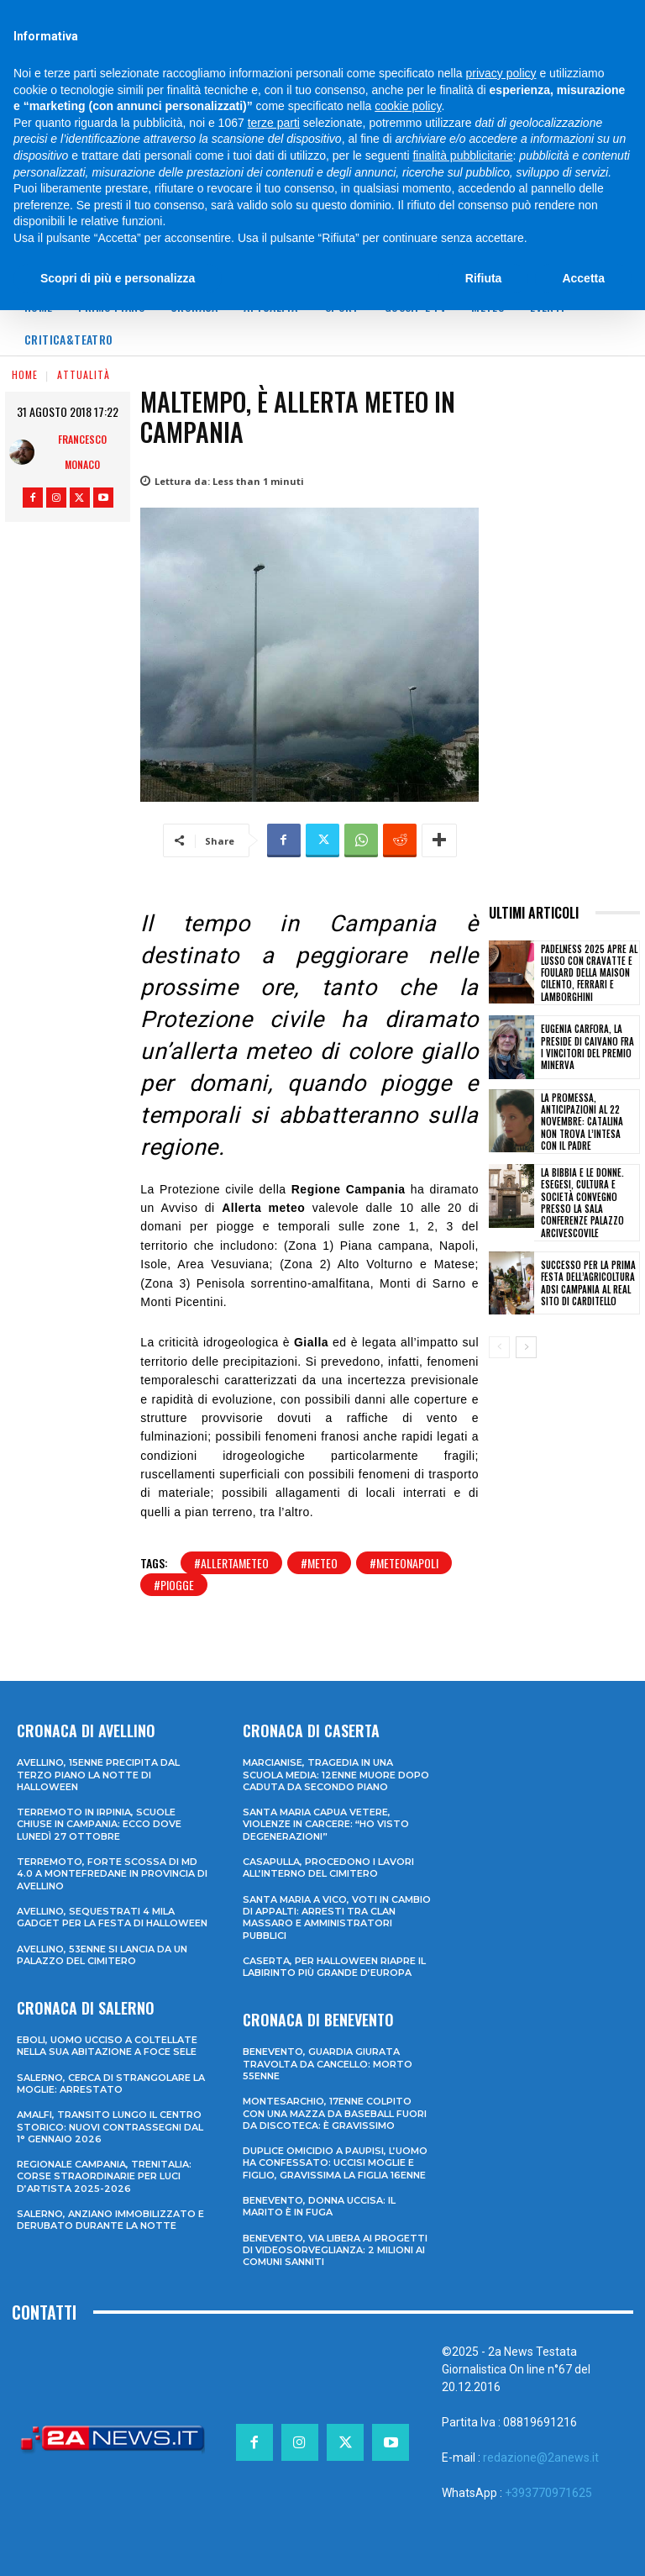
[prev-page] (499, 1347)
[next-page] (526, 1347)
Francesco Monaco (82, 451)
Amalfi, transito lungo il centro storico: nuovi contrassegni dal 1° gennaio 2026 (110, 2127)
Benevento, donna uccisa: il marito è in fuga (319, 2206)
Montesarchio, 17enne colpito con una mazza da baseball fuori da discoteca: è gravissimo (335, 2113)
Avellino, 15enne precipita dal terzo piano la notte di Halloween (98, 1775)
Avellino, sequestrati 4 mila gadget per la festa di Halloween (112, 1917)
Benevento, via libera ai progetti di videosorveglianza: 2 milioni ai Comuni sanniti (335, 2250)
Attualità (83, 374)
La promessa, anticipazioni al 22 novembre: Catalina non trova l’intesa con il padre (582, 1121)
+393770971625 (548, 2493)
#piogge (174, 1585)
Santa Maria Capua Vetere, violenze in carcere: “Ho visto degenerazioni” (326, 1824)
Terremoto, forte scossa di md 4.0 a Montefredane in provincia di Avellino (112, 1874)
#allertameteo (231, 1563)
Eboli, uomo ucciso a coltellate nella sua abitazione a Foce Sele (107, 2045)
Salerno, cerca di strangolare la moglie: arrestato (111, 2083)
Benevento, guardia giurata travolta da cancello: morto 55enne (327, 2064)
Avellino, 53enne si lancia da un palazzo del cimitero (102, 1955)
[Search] (536, 16)
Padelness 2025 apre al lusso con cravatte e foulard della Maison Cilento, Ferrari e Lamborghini (589, 973)
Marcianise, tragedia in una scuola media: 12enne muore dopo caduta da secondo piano (336, 1775)
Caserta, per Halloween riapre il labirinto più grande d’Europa (334, 1966)
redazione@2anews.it (541, 2457)
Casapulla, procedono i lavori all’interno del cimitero (328, 1867)
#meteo (319, 1563)
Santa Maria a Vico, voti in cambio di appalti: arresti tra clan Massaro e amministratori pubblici (337, 1917)
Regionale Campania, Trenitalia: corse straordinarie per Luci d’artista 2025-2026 (104, 2176)
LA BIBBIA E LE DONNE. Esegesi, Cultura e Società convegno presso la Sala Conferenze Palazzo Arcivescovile (582, 1202)
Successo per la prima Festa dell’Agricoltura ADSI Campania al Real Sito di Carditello (588, 1283)
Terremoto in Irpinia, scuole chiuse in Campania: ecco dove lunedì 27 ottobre (99, 1824)
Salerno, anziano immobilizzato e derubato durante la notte (110, 2219)
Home (25, 374)
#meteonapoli (404, 1563)
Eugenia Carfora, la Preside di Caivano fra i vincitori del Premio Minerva (587, 1047)
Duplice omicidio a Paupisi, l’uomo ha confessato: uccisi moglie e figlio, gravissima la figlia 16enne (335, 2163)
